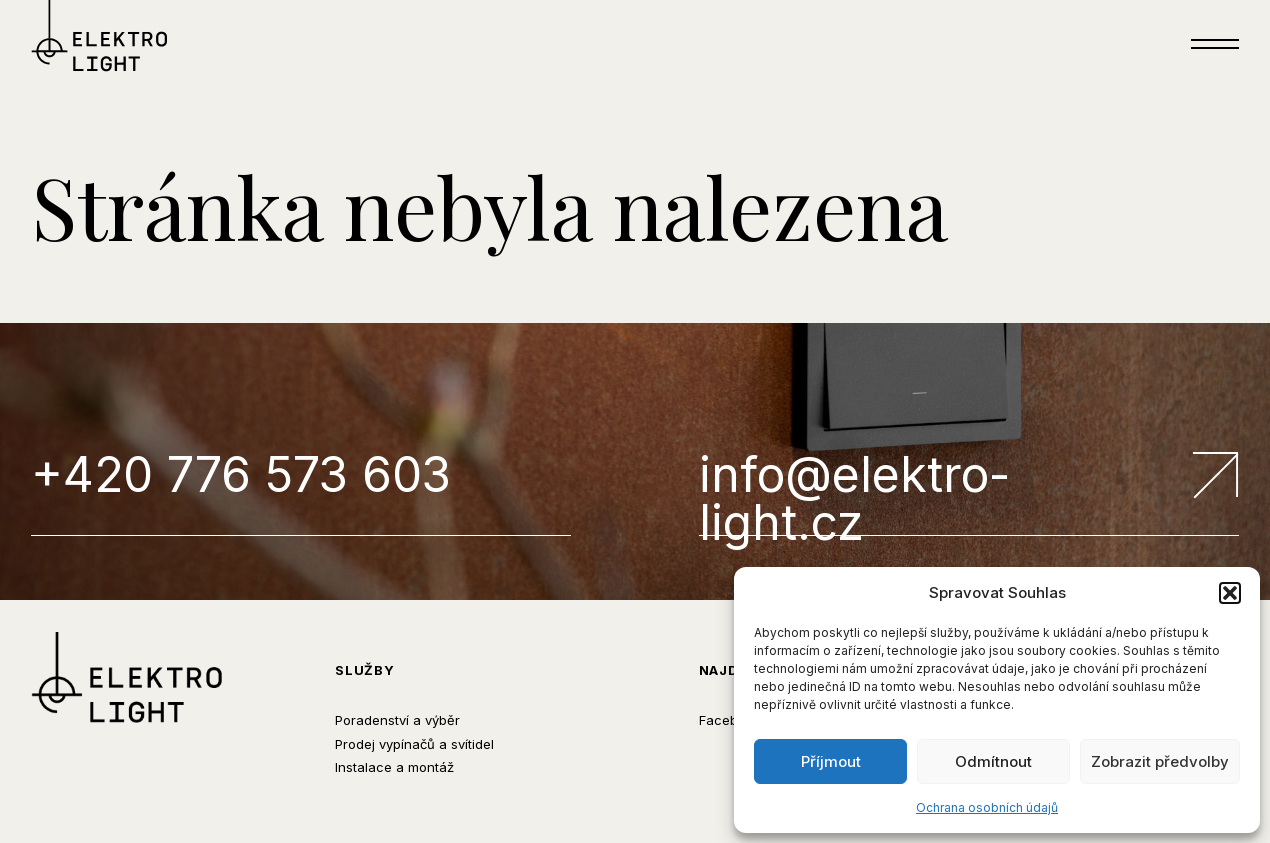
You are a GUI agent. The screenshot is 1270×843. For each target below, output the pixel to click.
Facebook (730, 720)
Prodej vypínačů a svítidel (414, 744)
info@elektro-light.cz (969, 493)
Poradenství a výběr (397, 720)
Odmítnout (993, 761)
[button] (1230, 593)
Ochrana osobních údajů (987, 807)
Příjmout (831, 761)
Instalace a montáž (394, 767)
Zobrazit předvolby (1160, 761)
